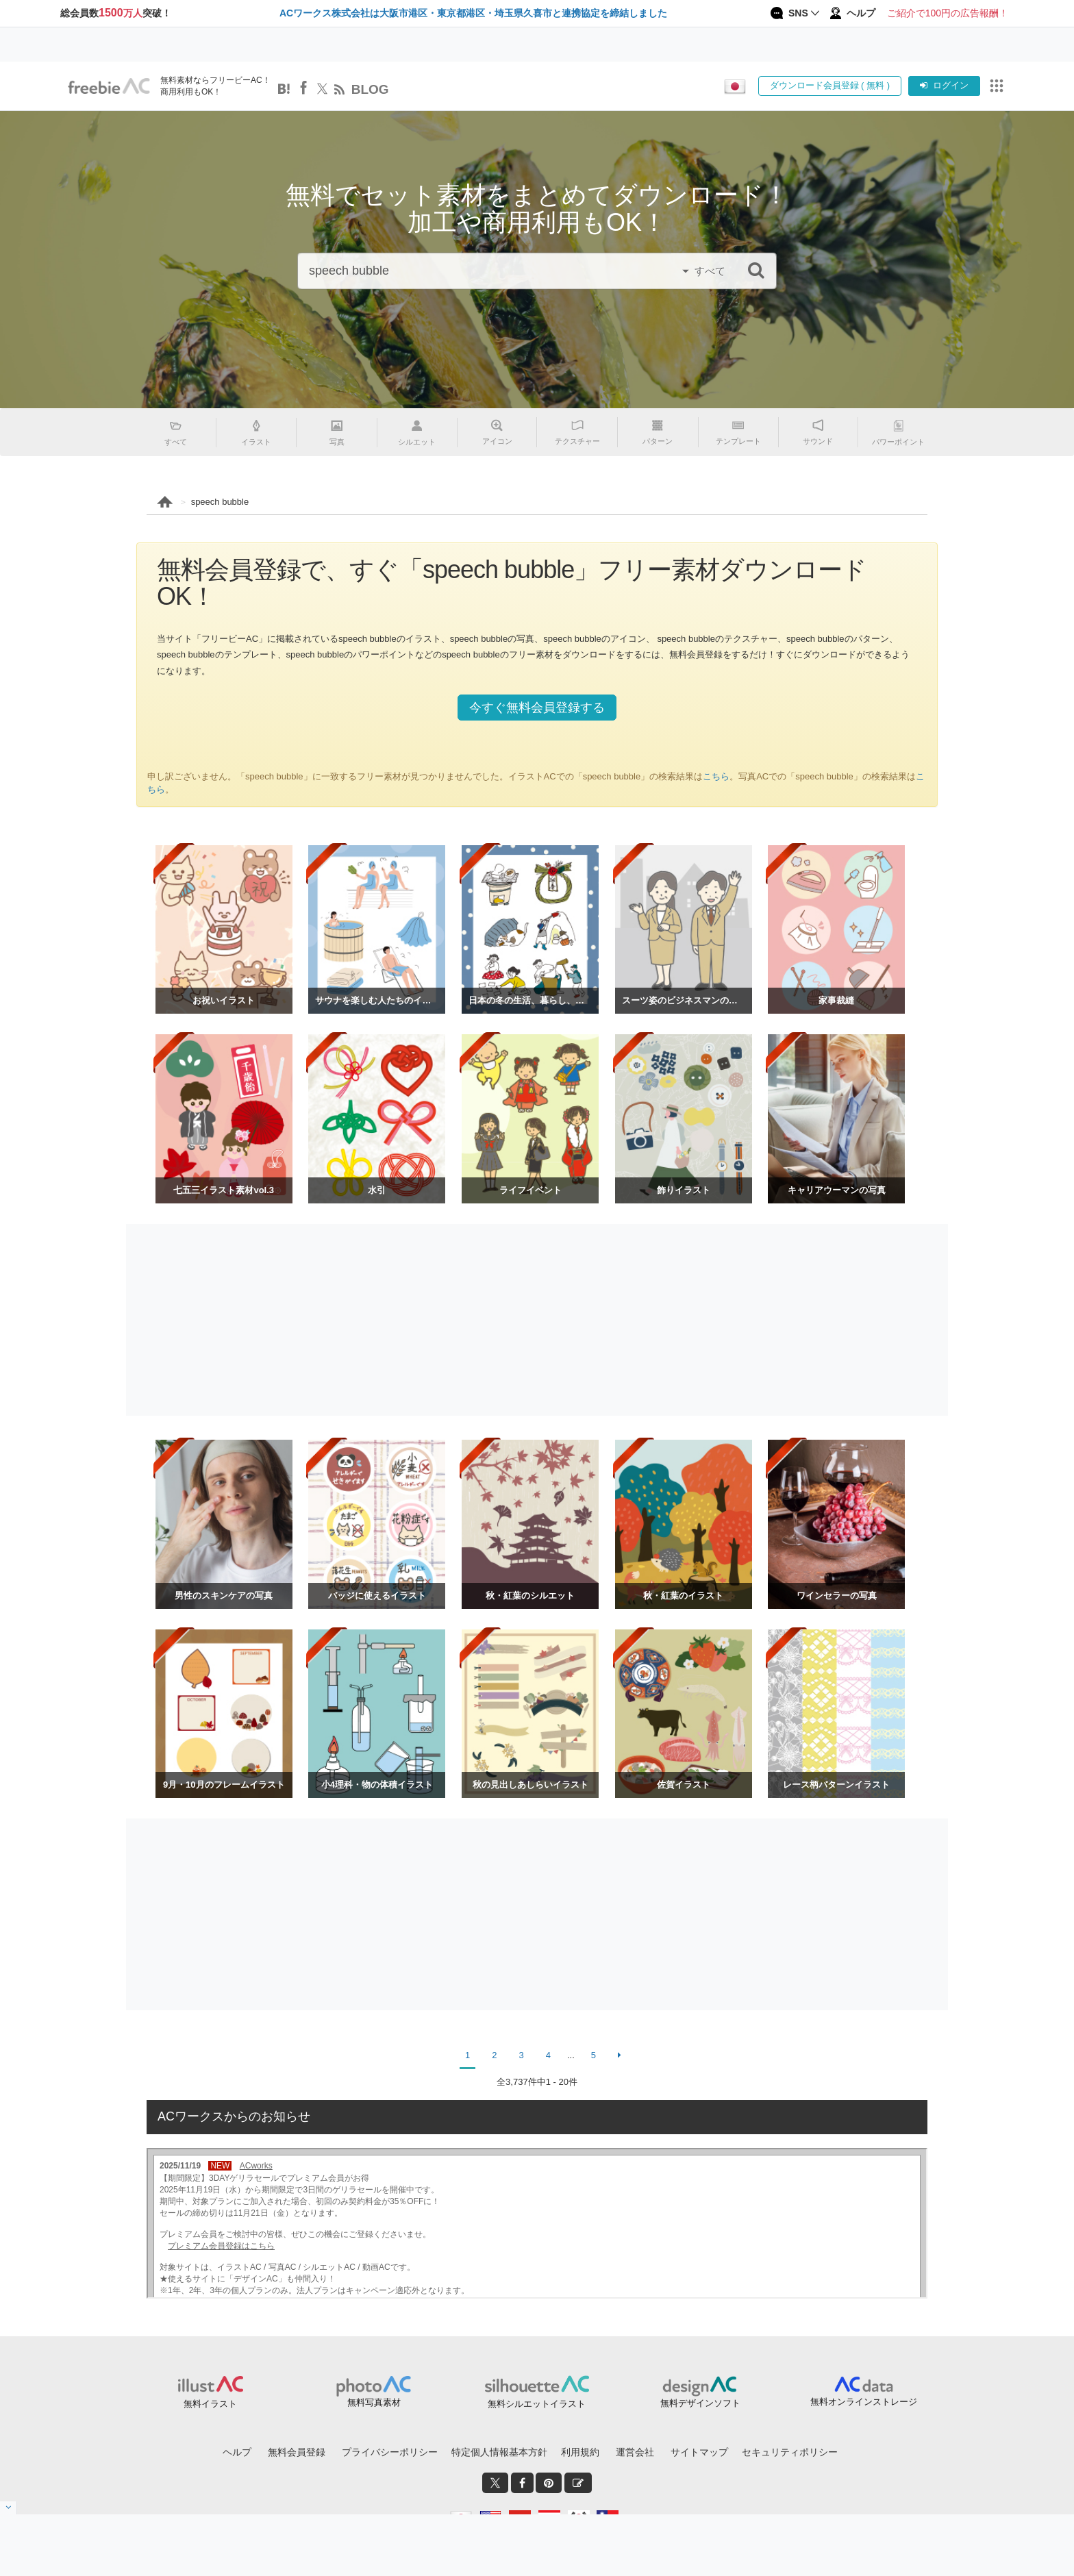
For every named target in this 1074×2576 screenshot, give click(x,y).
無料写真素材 (374, 2402)
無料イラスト (210, 2404)
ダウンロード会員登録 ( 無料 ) (830, 85)
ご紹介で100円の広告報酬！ (947, 13)
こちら (716, 776)
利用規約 (580, 2452)
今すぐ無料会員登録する (537, 707)
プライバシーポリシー (390, 2452)
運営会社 (635, 2452)
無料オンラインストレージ (863, 2402)
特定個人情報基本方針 (499, 2452)
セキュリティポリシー (790, 2452)
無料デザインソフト (700, 2403)
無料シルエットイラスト (537, 2404)
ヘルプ (237, 2452)
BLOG (370, 89)
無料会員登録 (296, 2452)
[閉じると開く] (8, 2507)
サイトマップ (699, 2452)
